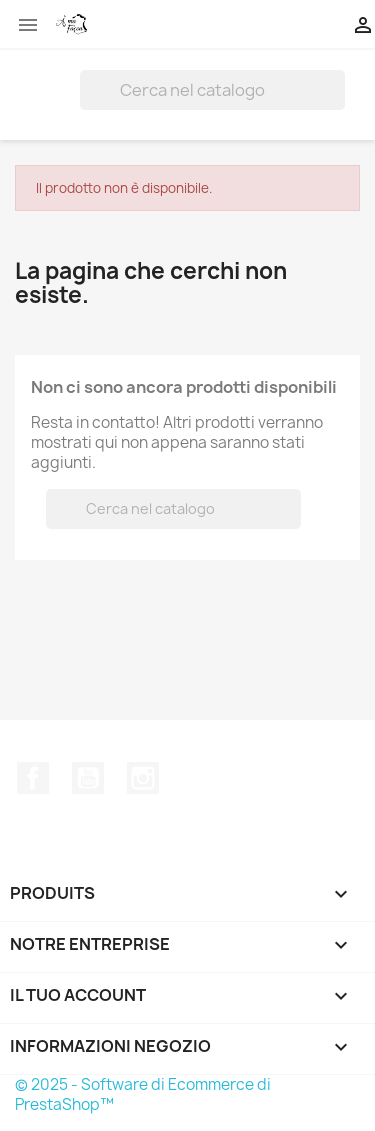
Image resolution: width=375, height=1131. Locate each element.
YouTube (88, 778)
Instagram (143, 778)
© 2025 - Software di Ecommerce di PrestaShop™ (143, 1094)
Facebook (33, 778)
